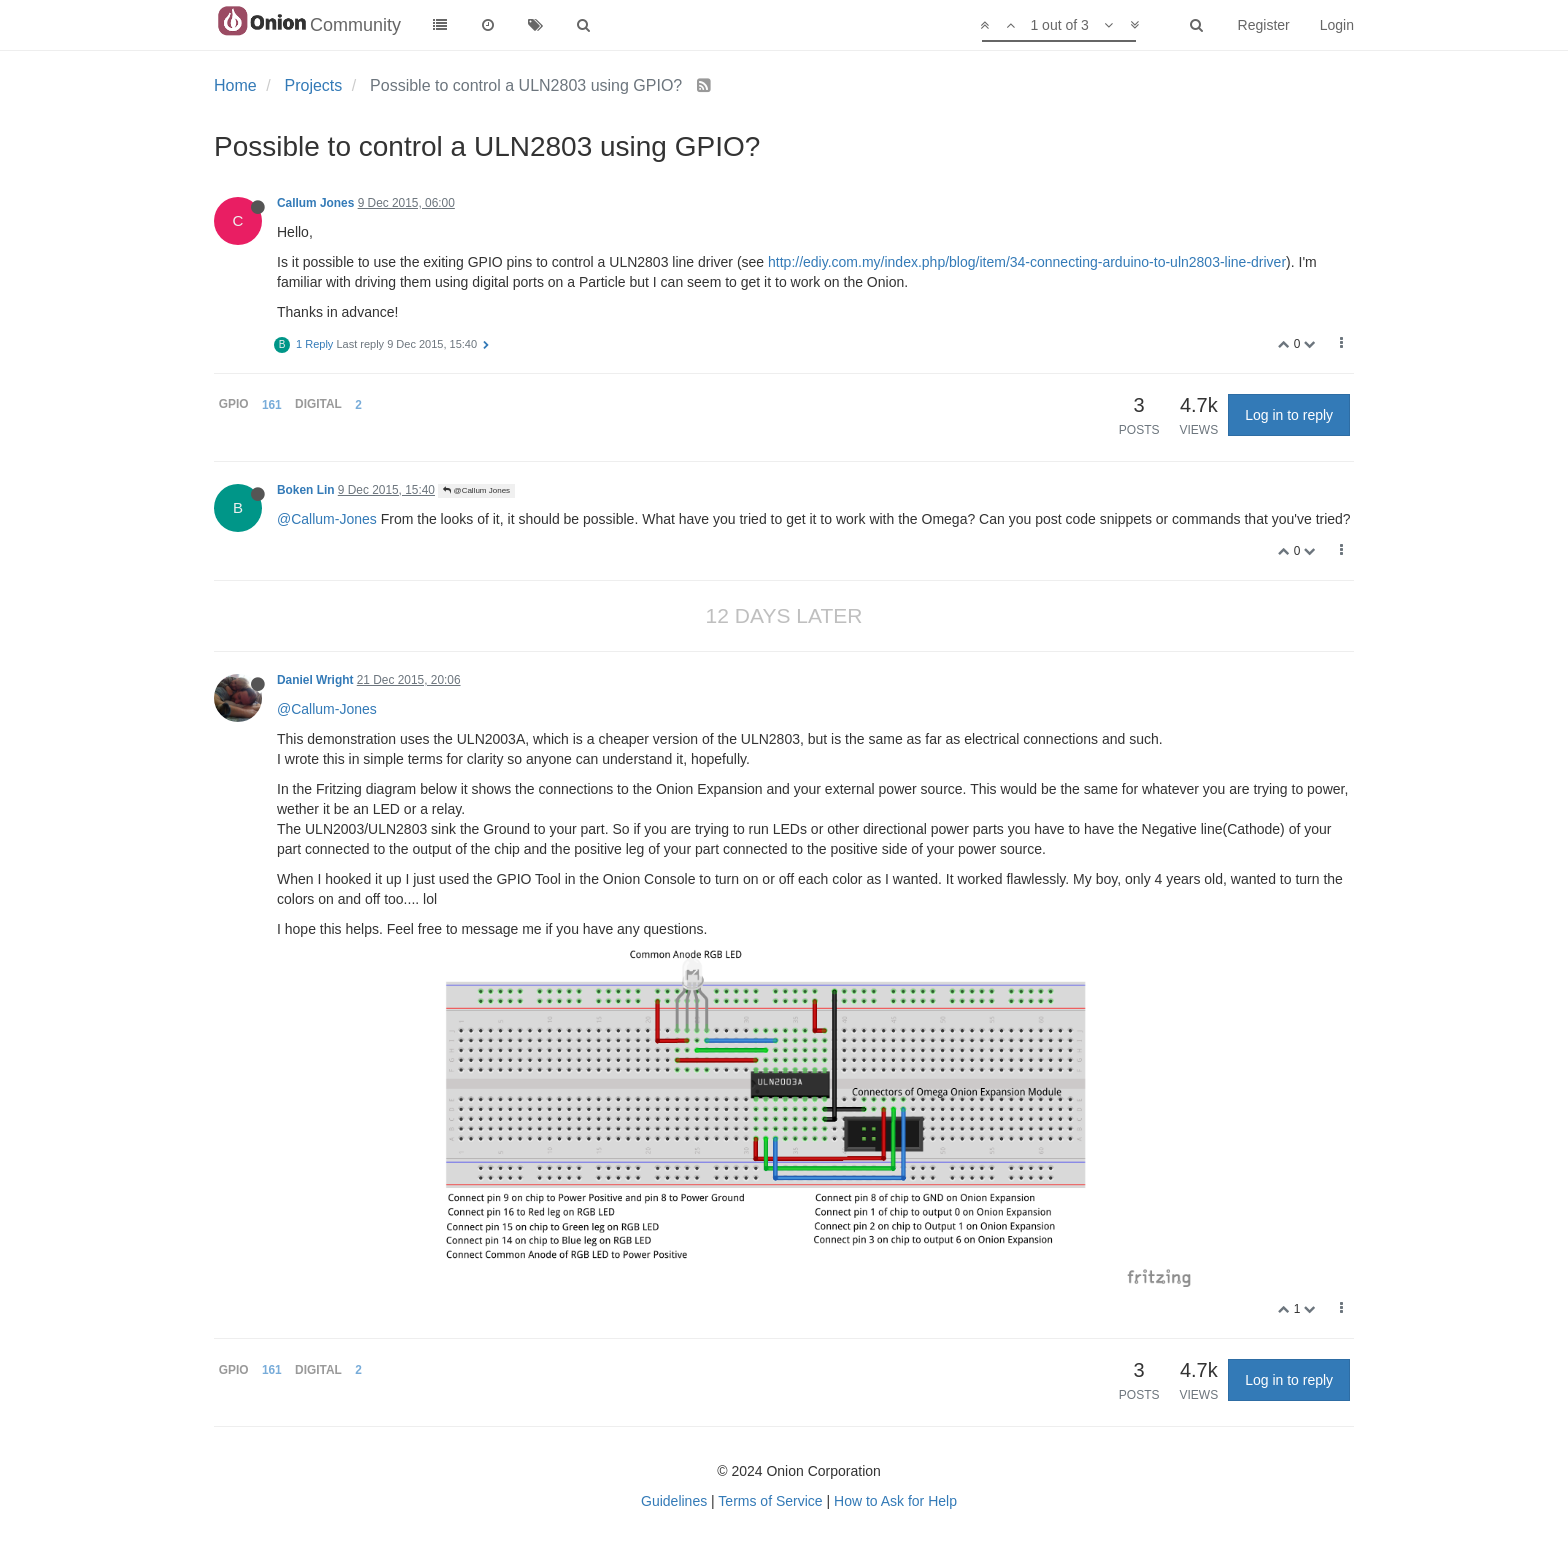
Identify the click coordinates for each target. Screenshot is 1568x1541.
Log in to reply (1289, 415)
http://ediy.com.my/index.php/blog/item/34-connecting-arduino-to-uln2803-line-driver (1027, 262)
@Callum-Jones (327, 519)
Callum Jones (315, 203)
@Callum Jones (476, 490)
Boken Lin (305, 490)
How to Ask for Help (895, 1501)
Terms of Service (770, 1501)
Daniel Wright (315, 680)
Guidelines (674, 1501)
